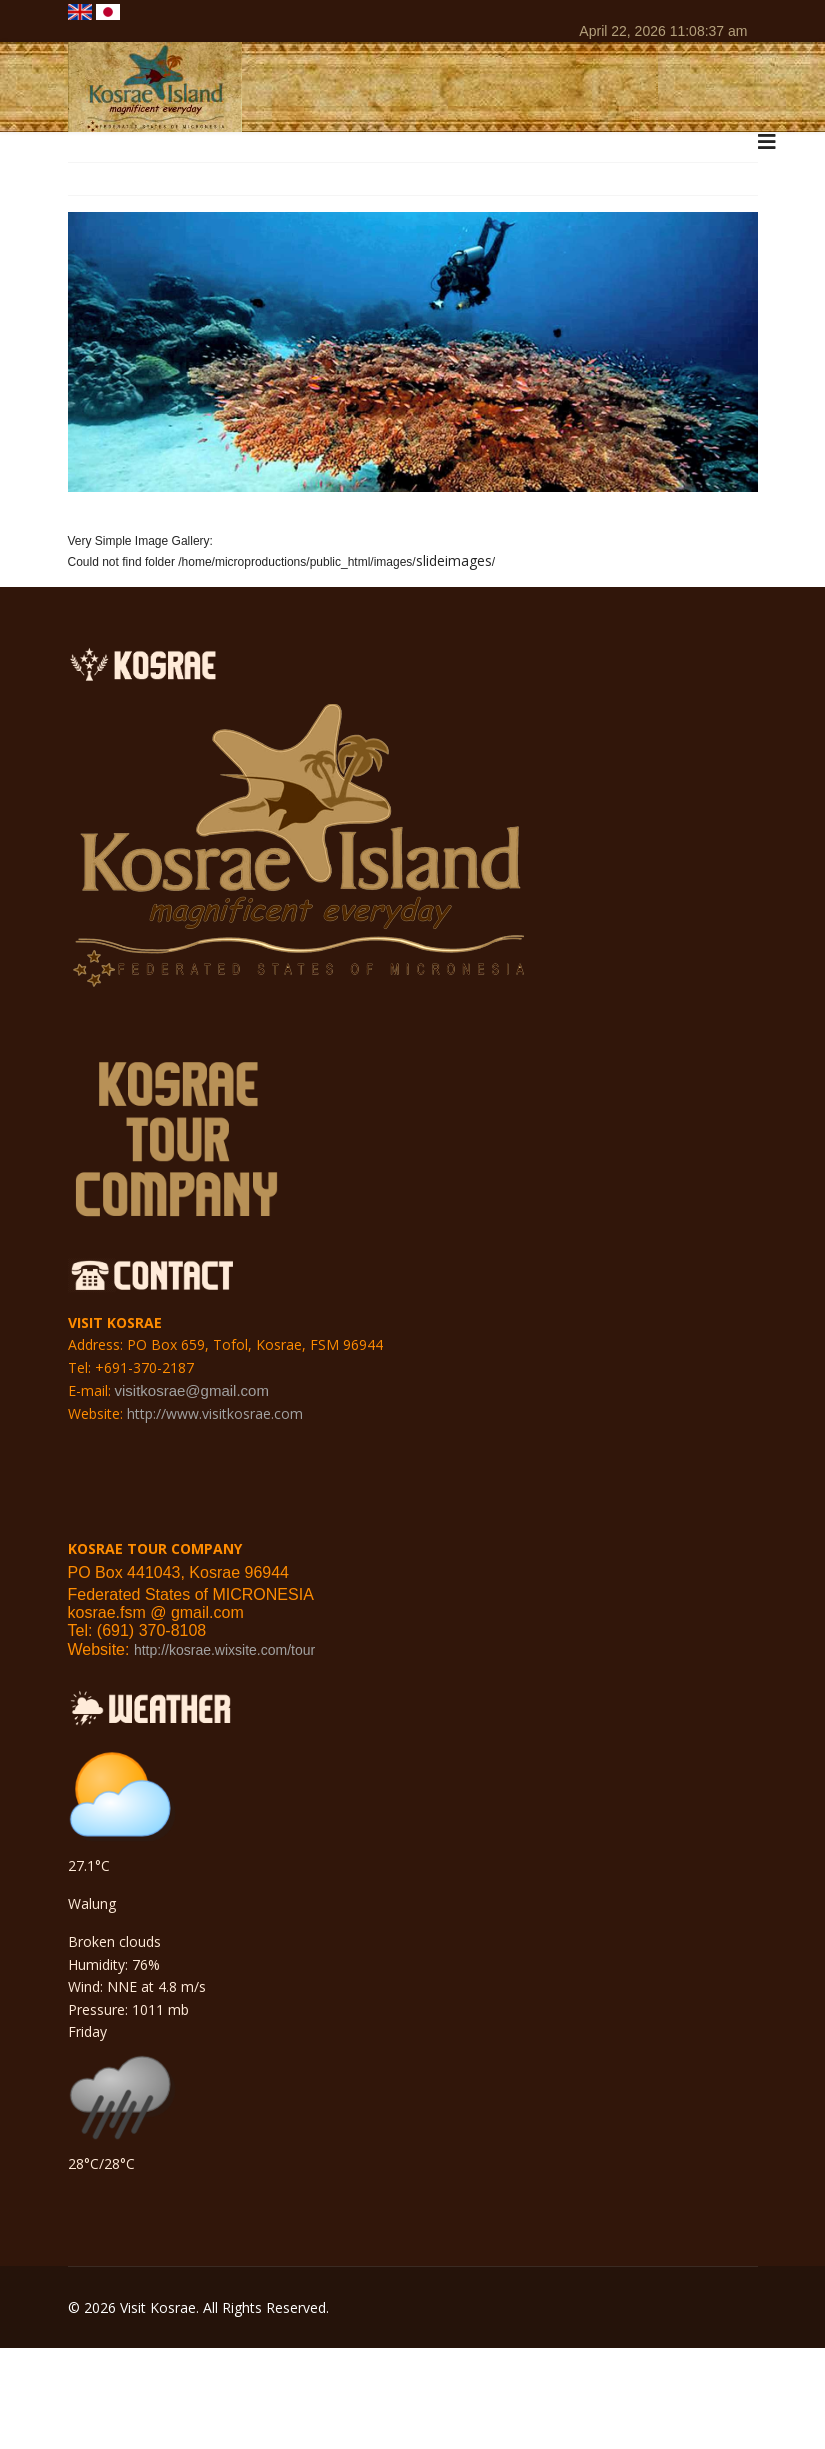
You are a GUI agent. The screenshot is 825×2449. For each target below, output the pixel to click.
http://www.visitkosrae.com (215, 1413)
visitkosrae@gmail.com (192, 1390)
